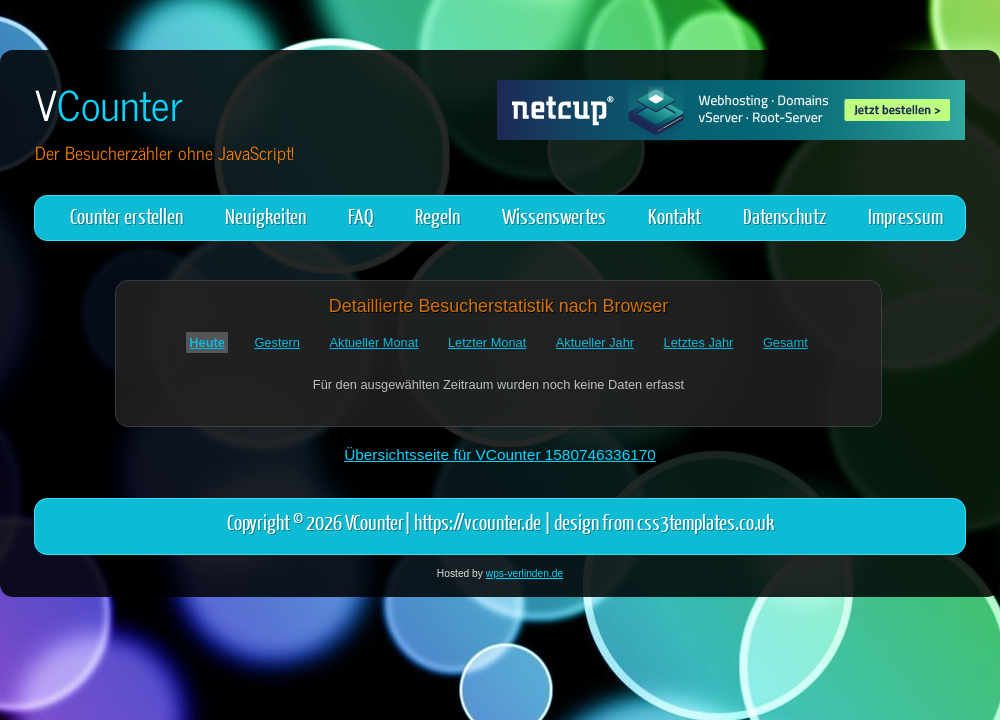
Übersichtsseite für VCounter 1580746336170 (500, 454)
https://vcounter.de (477, 521)
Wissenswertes (554, 215)
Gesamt (785, 342)
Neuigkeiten (265, 215)
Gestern (277, 342)
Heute (207, 342)
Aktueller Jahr (595, 342)
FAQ (360, 215)
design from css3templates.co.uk (664, 521)
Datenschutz (784, 215)
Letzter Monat (487, 342)
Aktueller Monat (374, 342)
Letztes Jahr (699, 342)
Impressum (905, 215)
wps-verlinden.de (524, 573)
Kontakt (674, 215)
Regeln (437, 215)
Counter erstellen (126, 215)
